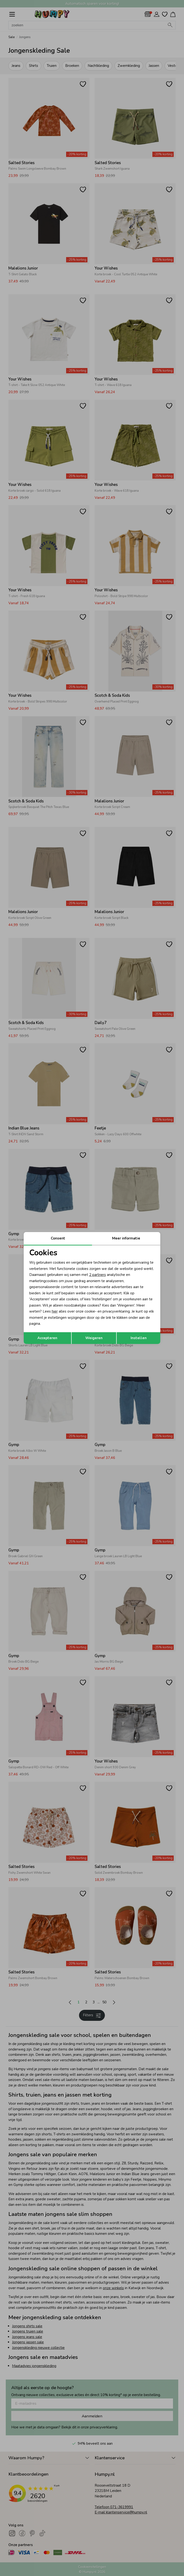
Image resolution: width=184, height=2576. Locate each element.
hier (55, 1311)
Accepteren (47, 1338)
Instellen (139, 1338)
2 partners (97, 1274)
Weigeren (94, 1338)
